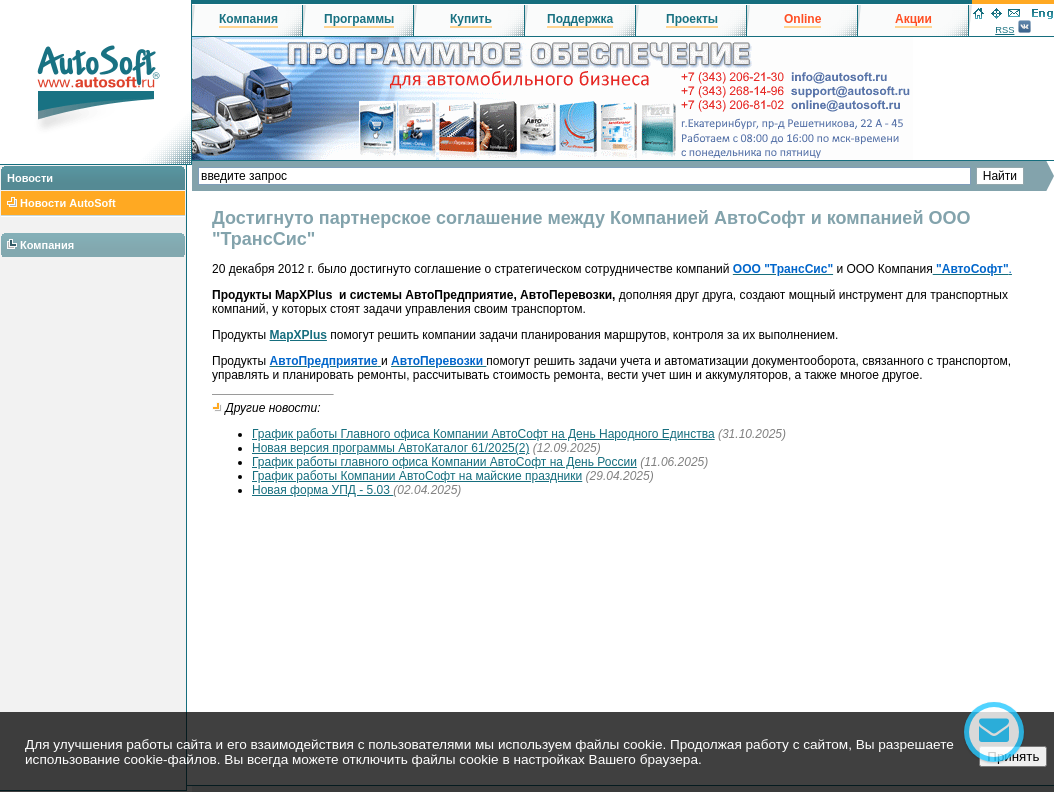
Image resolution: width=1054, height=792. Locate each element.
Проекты (692, 19)
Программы (359, 19)
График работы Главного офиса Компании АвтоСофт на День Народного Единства (483, 434)
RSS (1004, 30)
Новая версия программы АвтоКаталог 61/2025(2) (390, 448)
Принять (1013, 756)
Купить (471, 19)
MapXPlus (298, 335)
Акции (913, 19)
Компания (47, 245)
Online (802, 19)
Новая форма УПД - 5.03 (322, 490)
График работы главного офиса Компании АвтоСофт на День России (444, 462)
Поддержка (580, 19)
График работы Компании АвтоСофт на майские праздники (417, 476)
